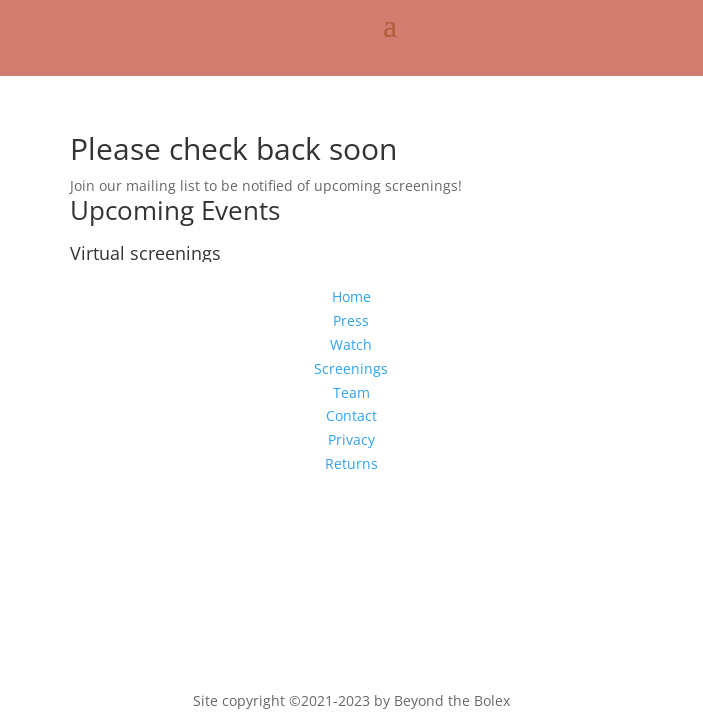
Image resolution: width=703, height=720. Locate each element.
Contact (351, 415)
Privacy (351, 439)
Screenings (351, 368)
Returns (351, 463)
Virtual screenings (145, 253)
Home (351, 296)
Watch (351, 344)
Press (351, 320)
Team (351, 392)
